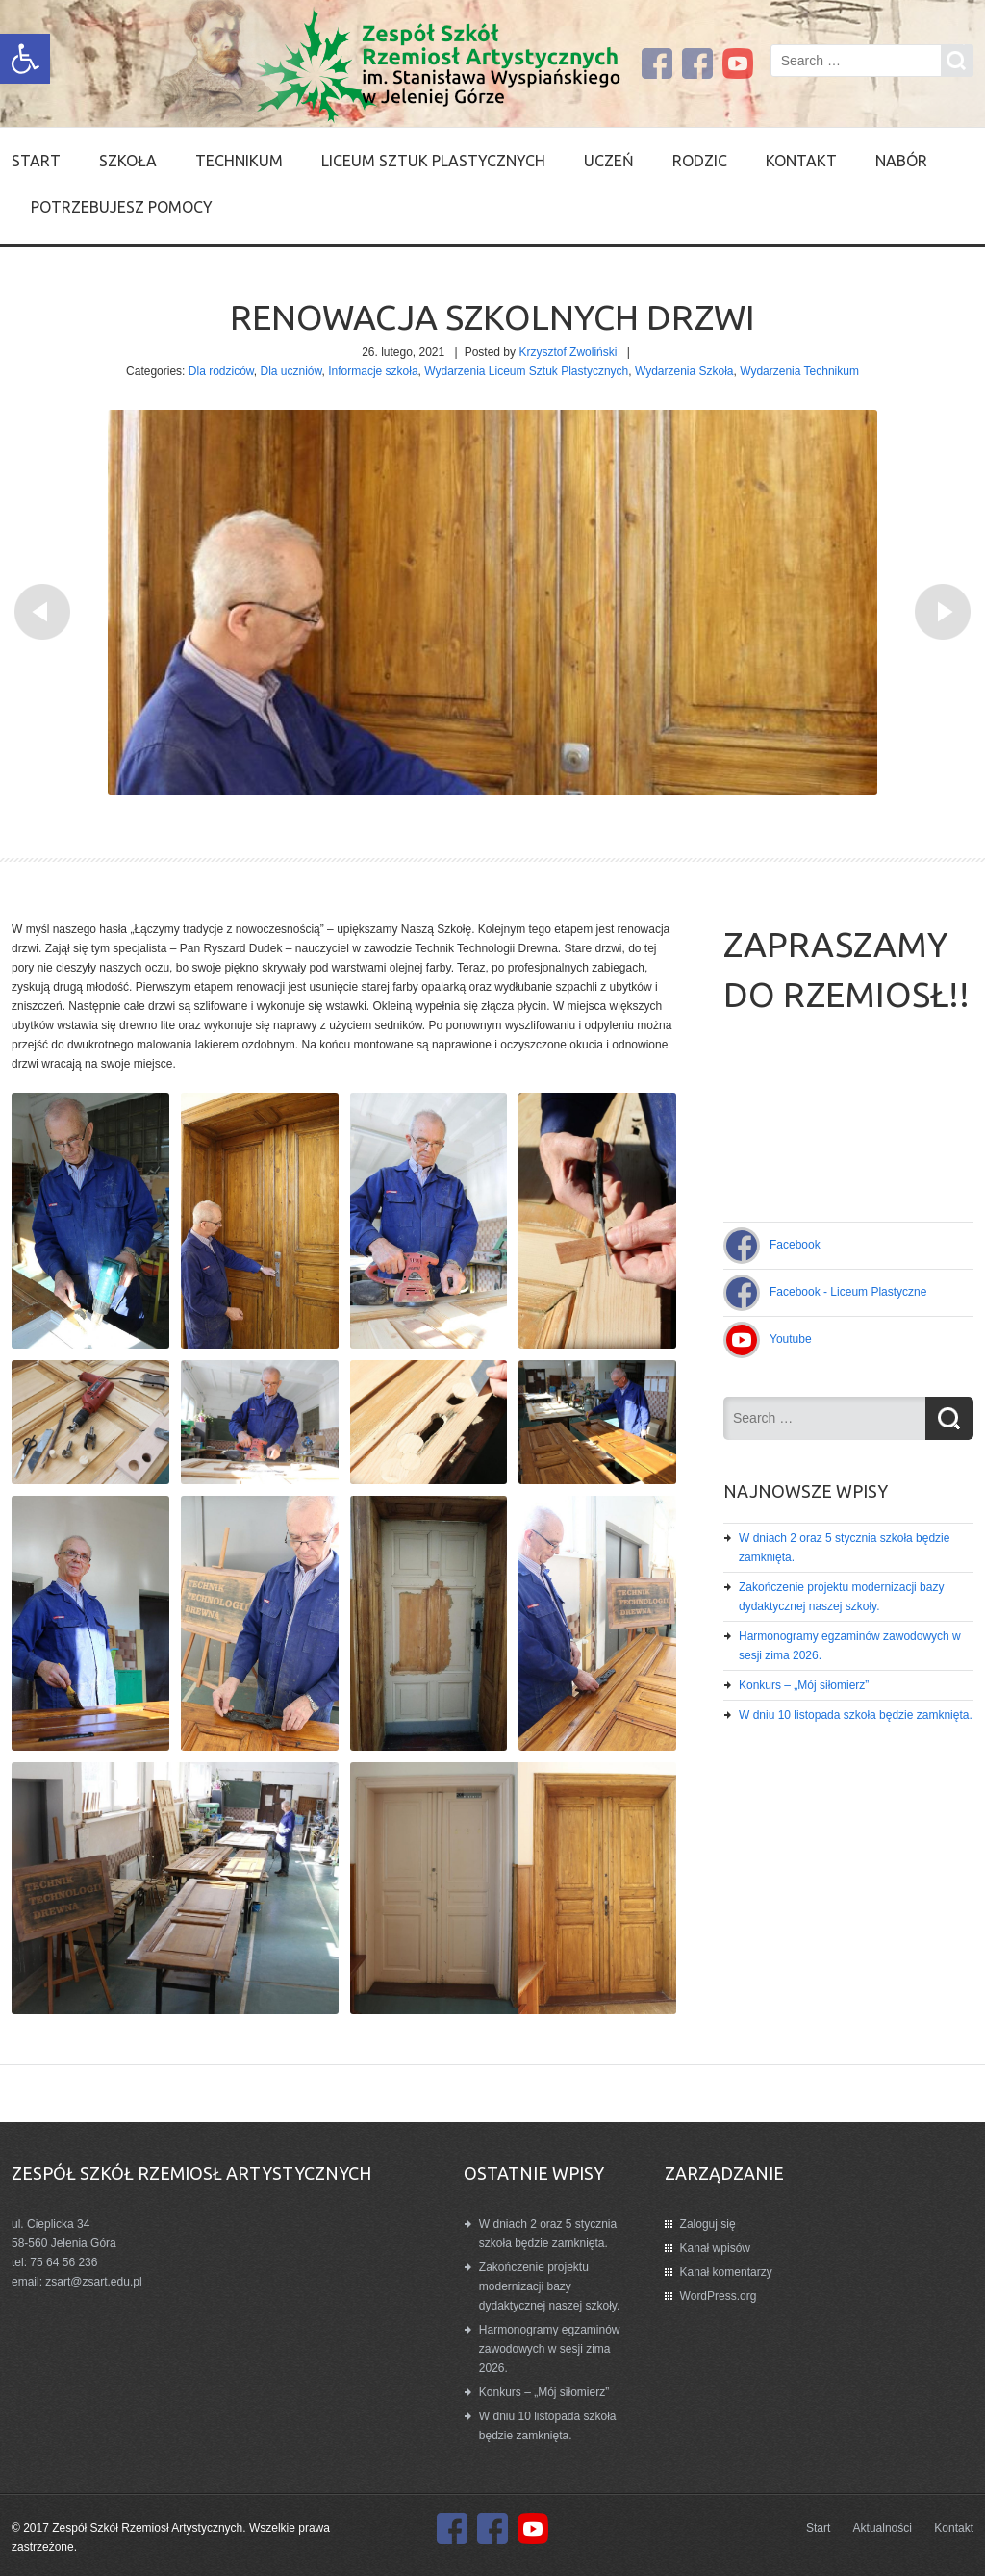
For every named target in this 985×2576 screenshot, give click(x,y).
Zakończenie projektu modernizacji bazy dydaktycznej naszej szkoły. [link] (549, 2286)
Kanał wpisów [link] (715, 2248)
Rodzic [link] (699, 160)
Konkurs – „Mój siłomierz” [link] (804, 1685)
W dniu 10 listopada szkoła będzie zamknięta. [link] (855, 1715)
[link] (25, 59)
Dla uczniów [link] (291, 371)
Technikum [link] (239, 160)
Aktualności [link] (882, 2528)
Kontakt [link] (801, 160)
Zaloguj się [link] (708, 2224)
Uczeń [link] (609, 160)
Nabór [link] (901, 160)
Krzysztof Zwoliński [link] (567, 352)
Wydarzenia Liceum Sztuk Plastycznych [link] (526, 371)
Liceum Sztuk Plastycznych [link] (433, 160)
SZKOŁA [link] (128, 160)
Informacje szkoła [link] (372, 371)
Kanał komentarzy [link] (726, 2272)
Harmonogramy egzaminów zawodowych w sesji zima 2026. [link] (549, 2349)
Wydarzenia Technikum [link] (799, 371)
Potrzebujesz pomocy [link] (122, 206)
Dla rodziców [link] (221, 371)
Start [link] (36, 160)
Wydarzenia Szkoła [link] (684, 371)
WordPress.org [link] (718, 2296)
